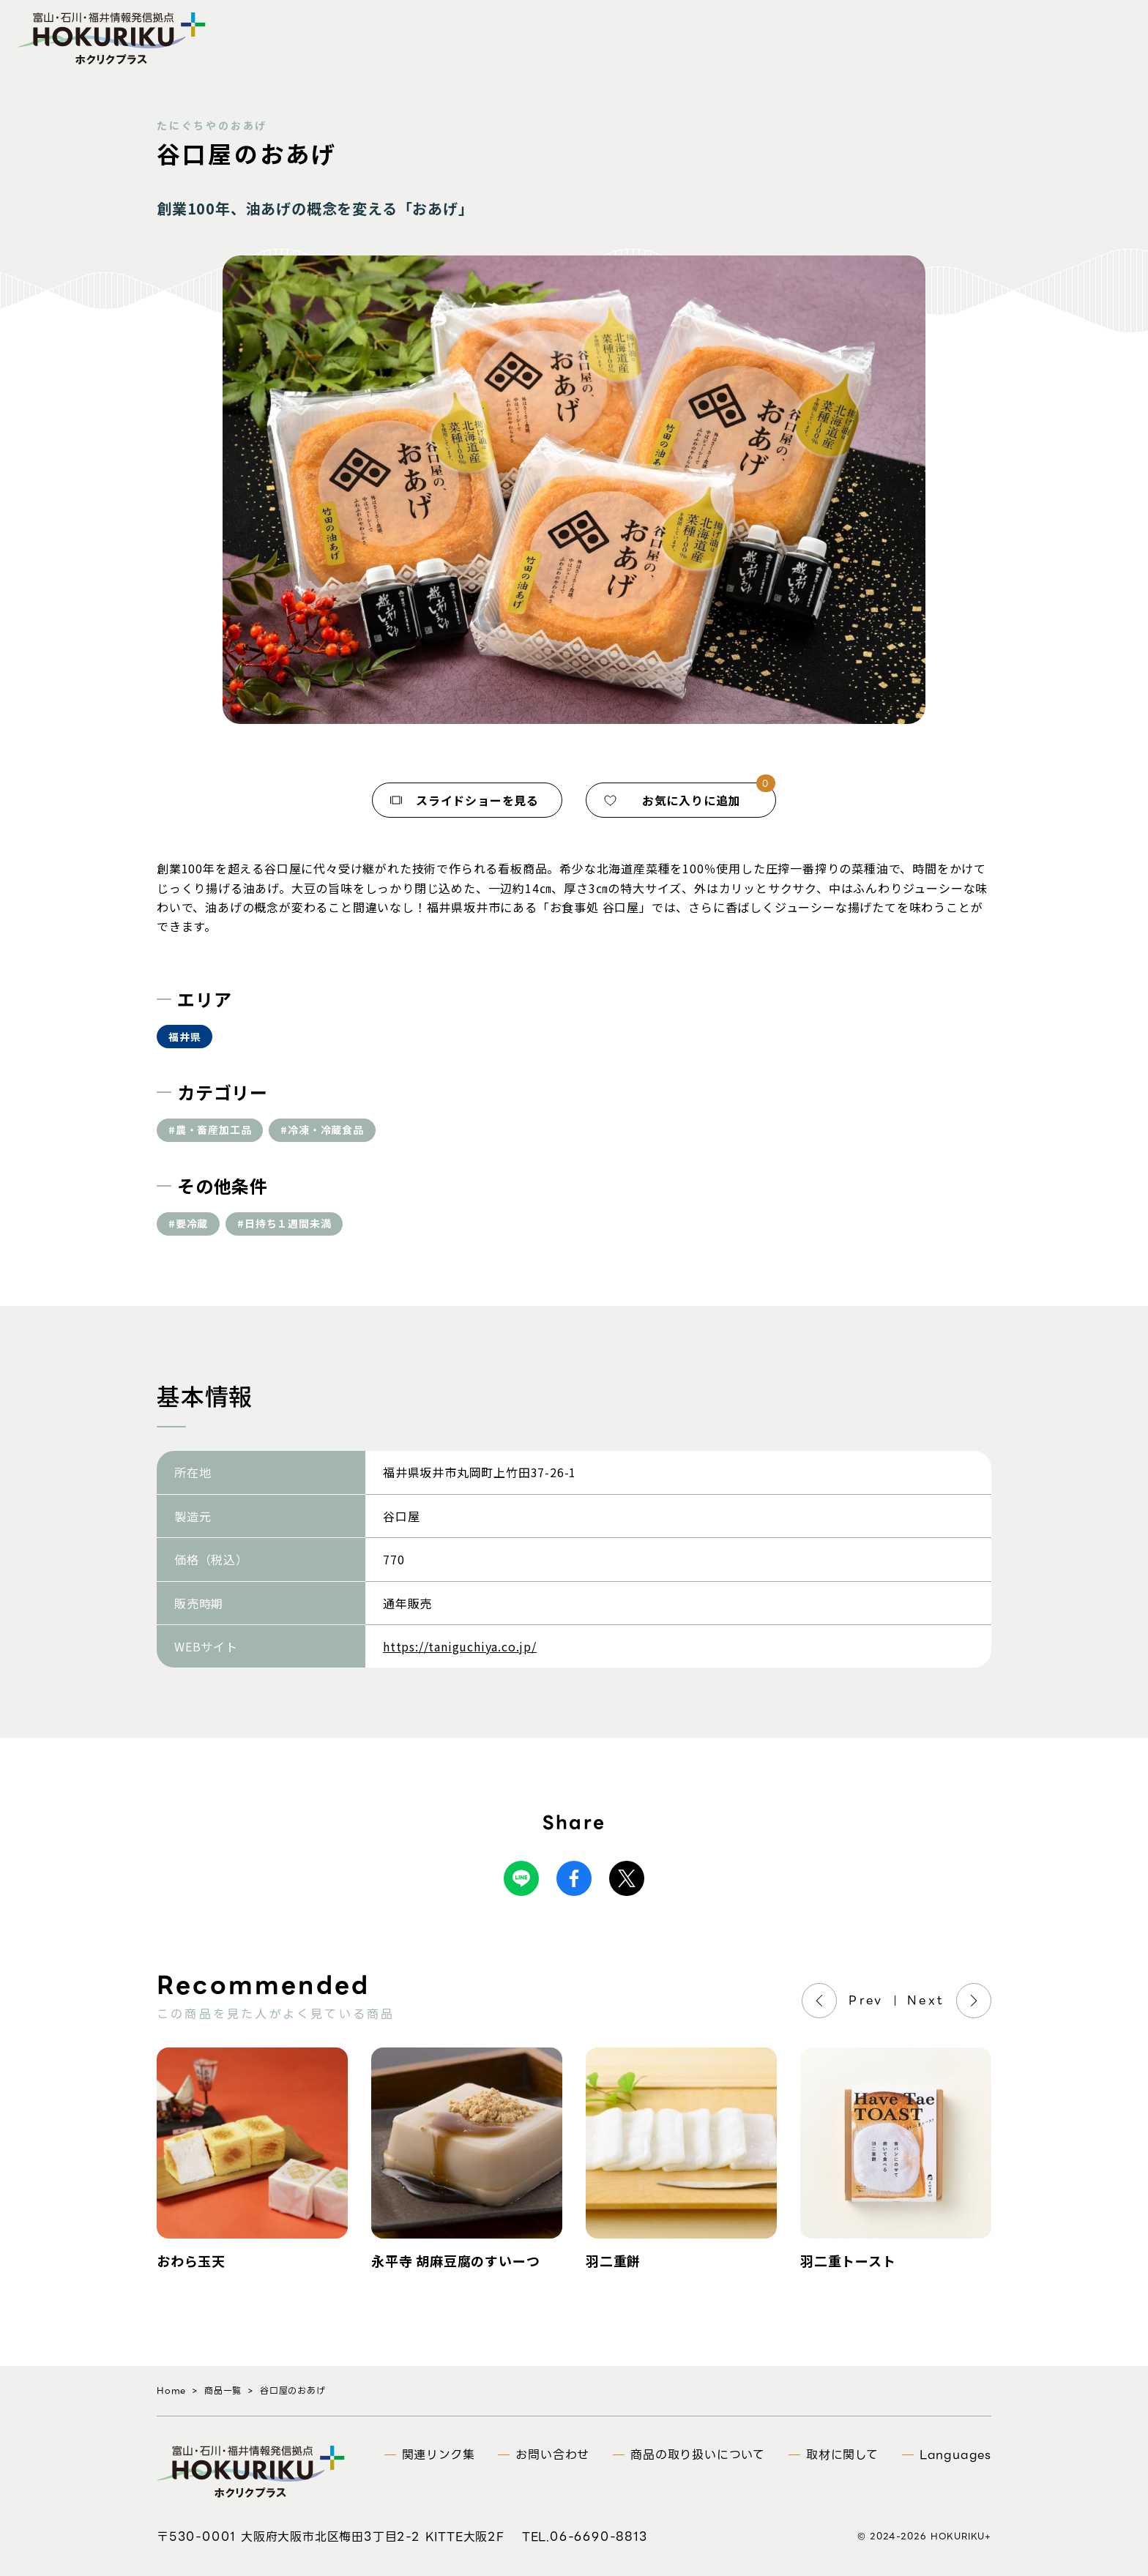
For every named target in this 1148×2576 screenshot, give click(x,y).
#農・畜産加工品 (209, 1129)
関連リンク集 (438, 2455)
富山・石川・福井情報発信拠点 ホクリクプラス (112, 38)
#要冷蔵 (188, 1223)
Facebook (574, 1878)
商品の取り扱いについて (697, 2455)
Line (521, 1878)
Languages (955, 2455)
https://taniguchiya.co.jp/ (460, 1646)
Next (925, 2000)
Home (171, 2390)
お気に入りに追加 (691, 800)
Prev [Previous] (866, 2000)
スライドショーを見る (477, 800)
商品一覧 (223, 2390)
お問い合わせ (552, 2455)
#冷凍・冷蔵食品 (321, 1129)
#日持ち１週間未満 (284, 1223)
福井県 (184, 1036)
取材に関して (842, 2455)
